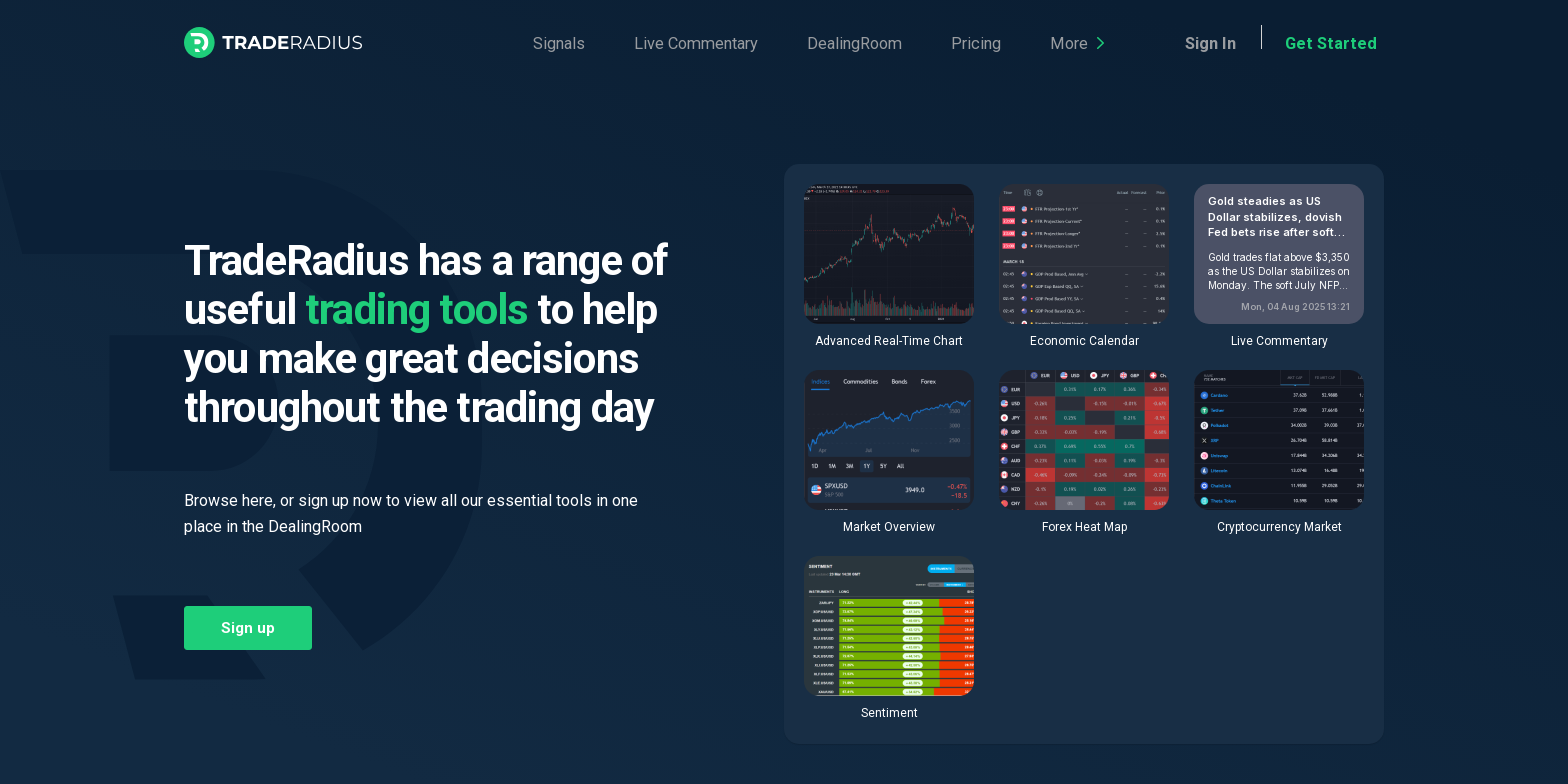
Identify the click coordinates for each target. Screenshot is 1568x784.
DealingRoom (802, 44)
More (985, 44)
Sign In (1243, 44)
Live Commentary (666, 44)
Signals (549, 44)
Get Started (1343, 44)
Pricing (903, 44)
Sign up (248, 628)
